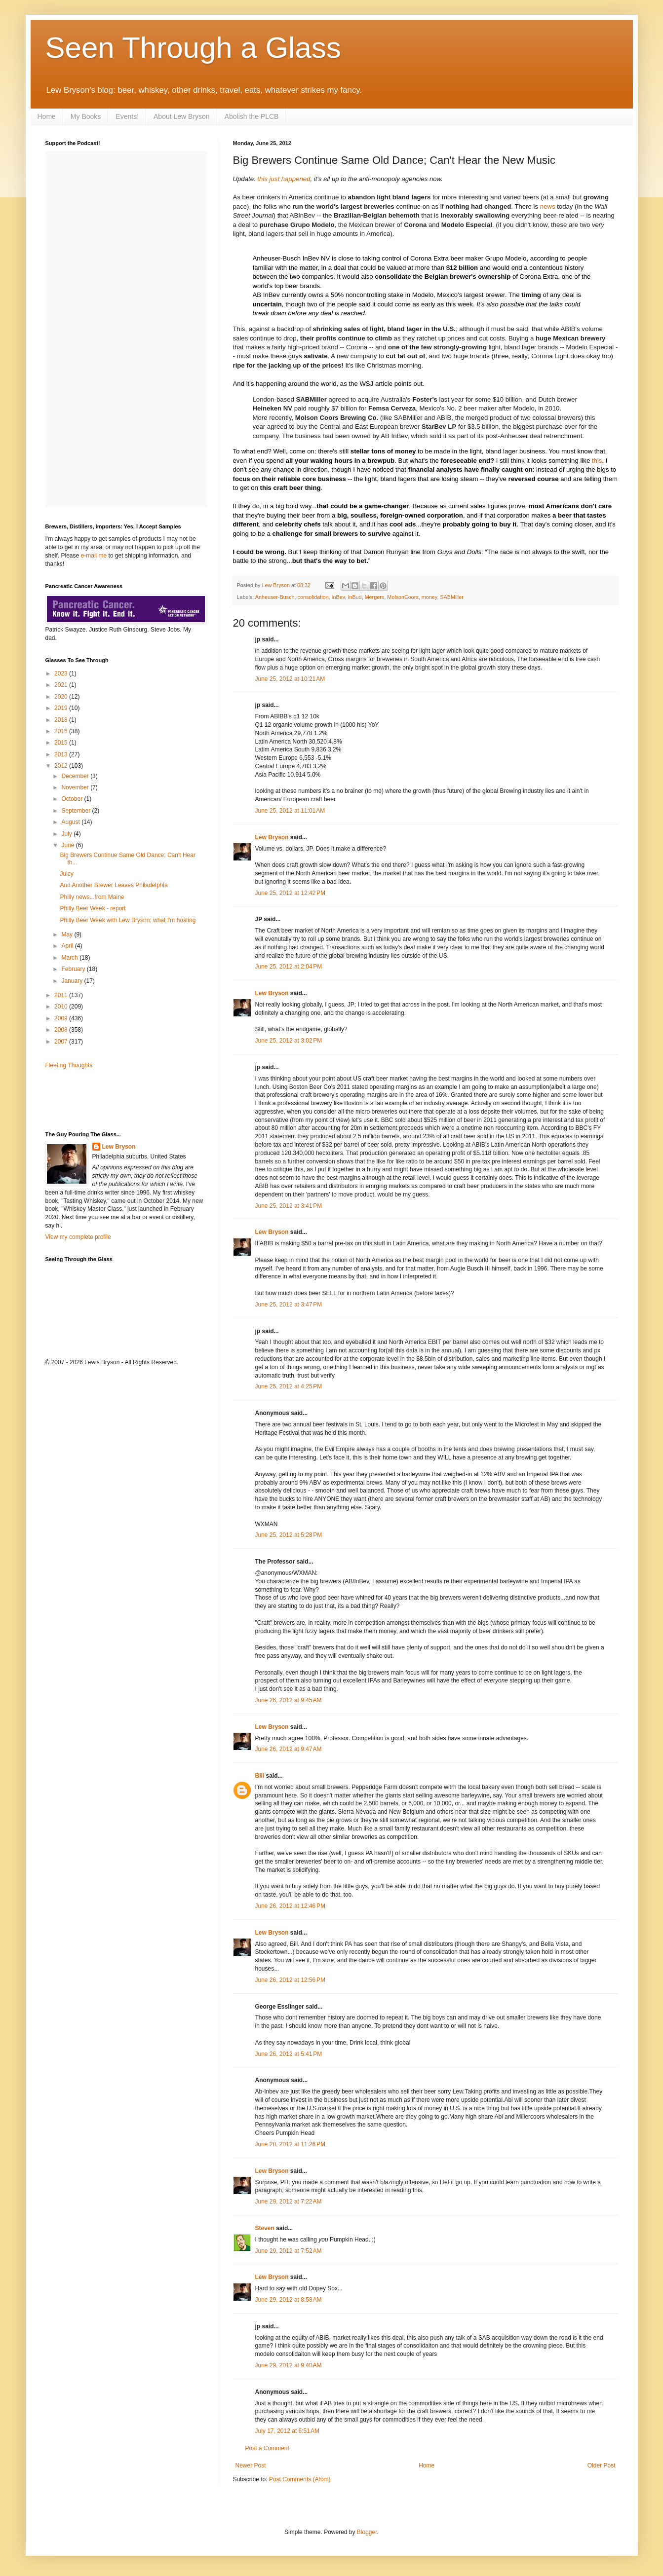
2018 (61, 719)
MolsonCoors (403, 597)
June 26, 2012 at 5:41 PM (288, 2054)
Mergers (375, 597)
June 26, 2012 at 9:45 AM (288, 1700)
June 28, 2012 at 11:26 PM (290, 2144)
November (75, 787)
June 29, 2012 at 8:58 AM (288, 2299)
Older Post (601, 2465)
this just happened (283, 179)
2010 (61, 1006)
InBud (354, 597)
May (67, 934)
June (68, 845)
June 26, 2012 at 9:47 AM (288, 1749)
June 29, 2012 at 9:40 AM (288, 2365)
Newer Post (250, 2465)
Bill (260, 1775)
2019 (61, 708)
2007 (61, 1041)
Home (47, 116)
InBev (338, 597)
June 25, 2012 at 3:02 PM (288, 1040)
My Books (86, 116)
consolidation (313, 597)
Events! (127, 116)
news (547, 206)
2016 (61, 731)
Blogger (367, 2532)
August (71, 822)
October (72, 798)
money (429, 597)
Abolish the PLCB (252, 116)
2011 (61, 995)
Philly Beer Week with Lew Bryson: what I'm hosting (127, 920)
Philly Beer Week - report (92, 908)
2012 (61, 765)
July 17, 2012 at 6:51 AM (287, 2430)
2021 (61, 684)
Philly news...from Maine (92, 897)
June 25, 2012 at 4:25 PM (288, 1386)
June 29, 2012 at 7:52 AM (288, 2250)
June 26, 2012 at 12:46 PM (290, 1906)
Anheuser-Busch (275, 597)
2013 (61, 754)
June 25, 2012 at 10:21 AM (290, 678)
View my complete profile (78, 1236)
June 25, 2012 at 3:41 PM (288, 1205)
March (70, 957)
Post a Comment (267, 2448)
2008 (61, 1029)
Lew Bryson (272, 837)
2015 (61, 742)
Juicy (66, 873)
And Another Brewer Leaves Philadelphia (113, 885)
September (76, 810)
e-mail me (94, 555)
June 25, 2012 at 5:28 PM (288, 1534)
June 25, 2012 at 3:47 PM (288, 1304)
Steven (264, 2228)
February (73, 969)
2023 (61, 673)
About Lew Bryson (182, 116)
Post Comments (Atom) (300, 2479)
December (75, 776)
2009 (61, 1018)
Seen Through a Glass (193, 47)
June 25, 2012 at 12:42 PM (290, 893)
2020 (61, 696)
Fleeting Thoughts (69, 1065)
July (67, 833)
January (72, 980)
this (597, 460)
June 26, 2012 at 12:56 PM (290, 1980)
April (68, 945)
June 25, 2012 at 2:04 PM (288, 966)
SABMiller (451, 597)
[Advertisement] (103, 1099)
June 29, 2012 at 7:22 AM (288, 2201)
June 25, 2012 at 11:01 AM (290, 810)
